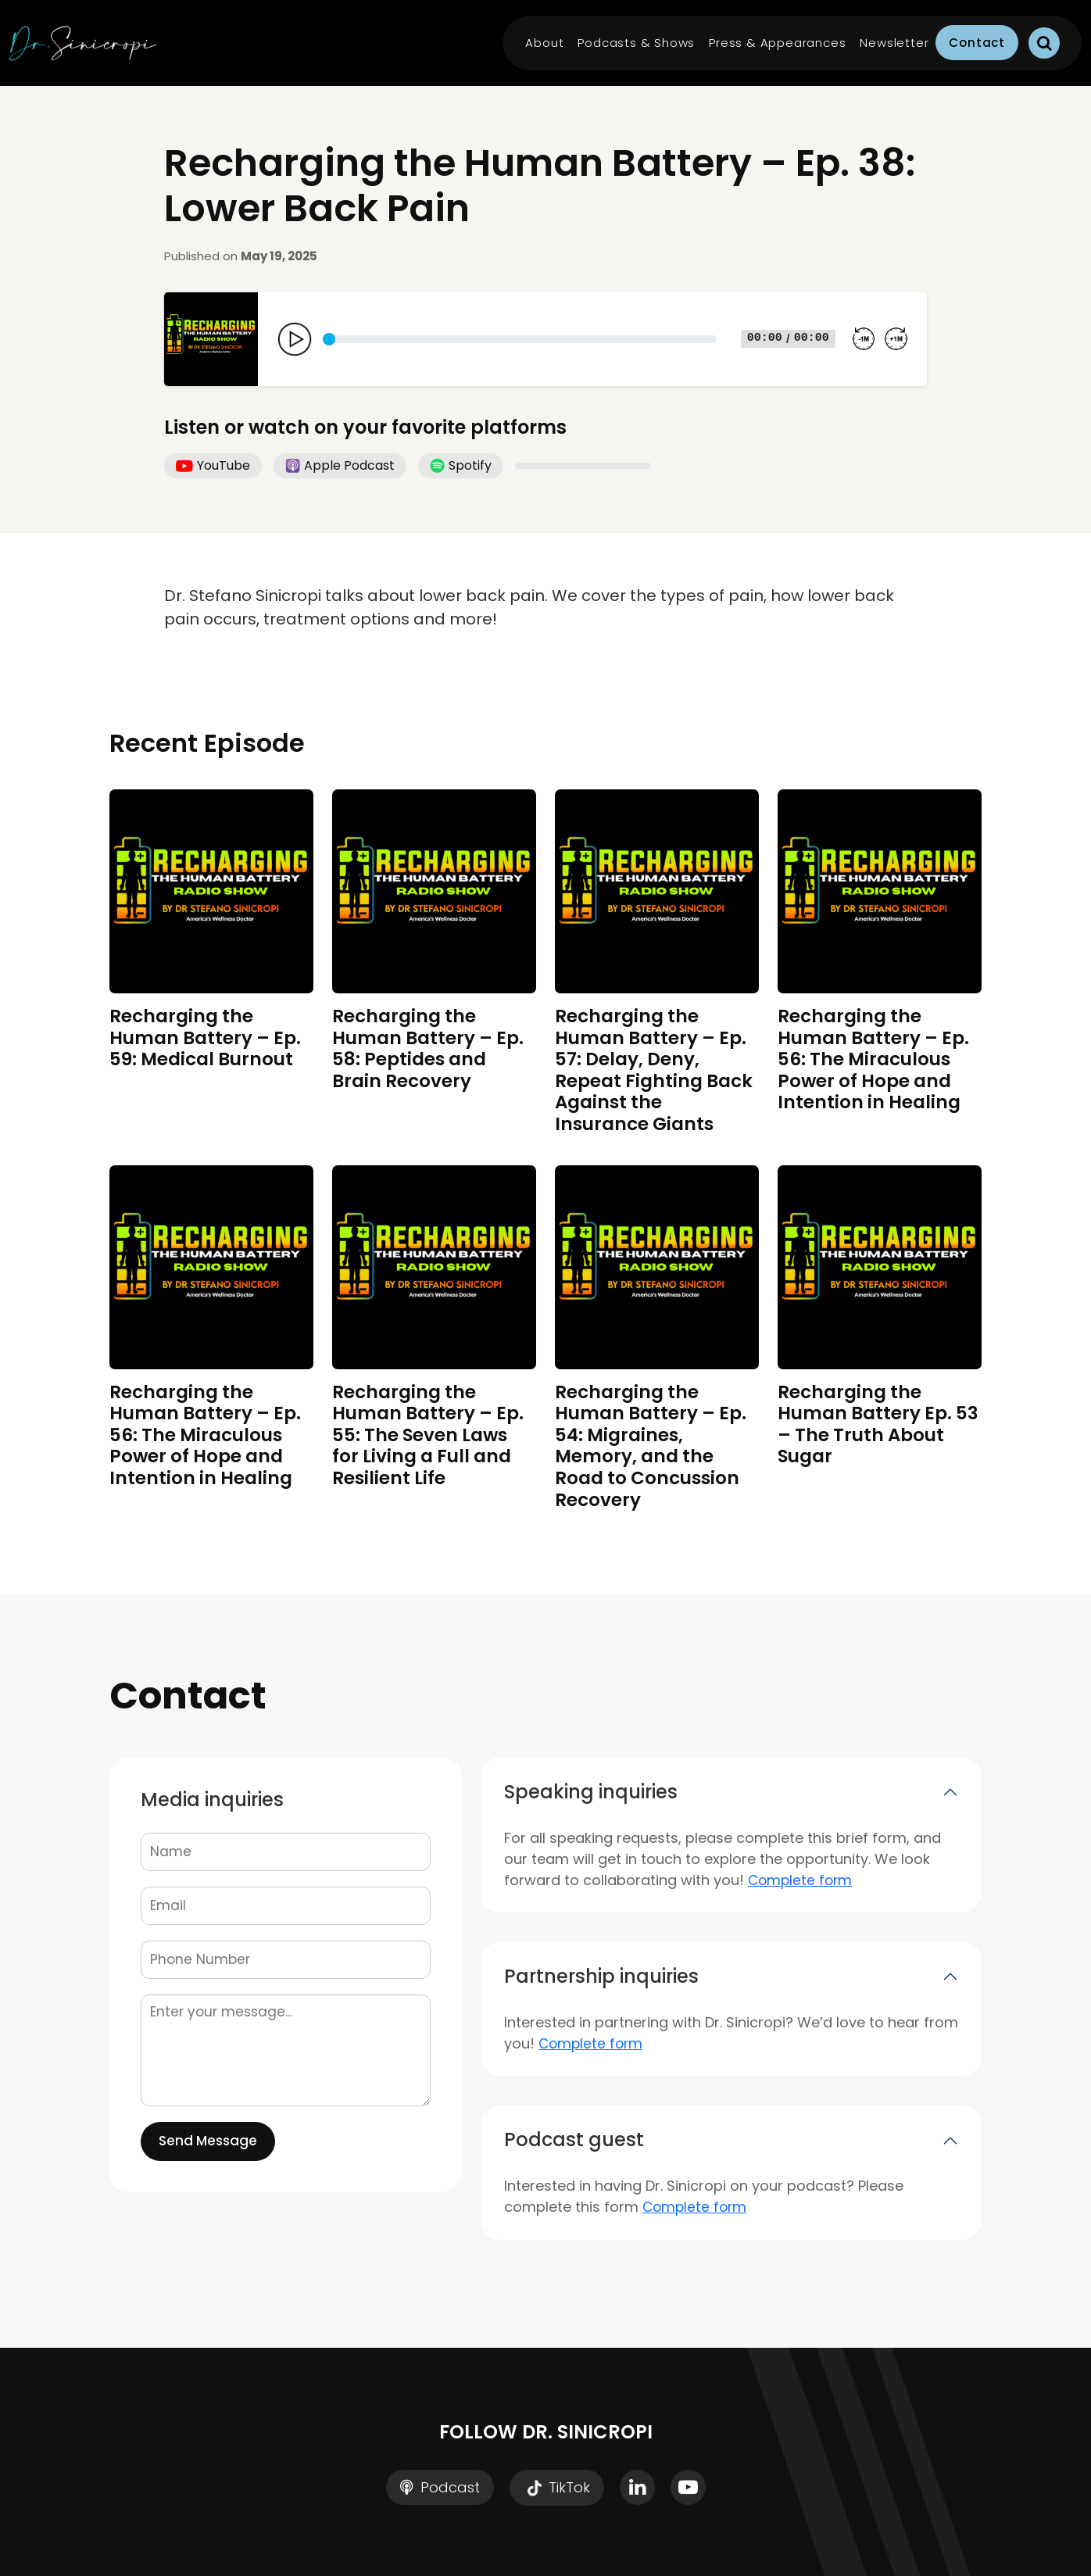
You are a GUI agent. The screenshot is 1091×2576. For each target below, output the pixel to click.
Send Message (208, 2140)
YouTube (213, 465)
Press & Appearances (777, 42)
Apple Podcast (340, 465)
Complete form (800, 1880)
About (544, 42)
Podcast (440, 2487)
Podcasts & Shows (636, 42)
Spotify (461, 465)
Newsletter (894, 42)
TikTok (557, 2488)
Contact (977, 42)
